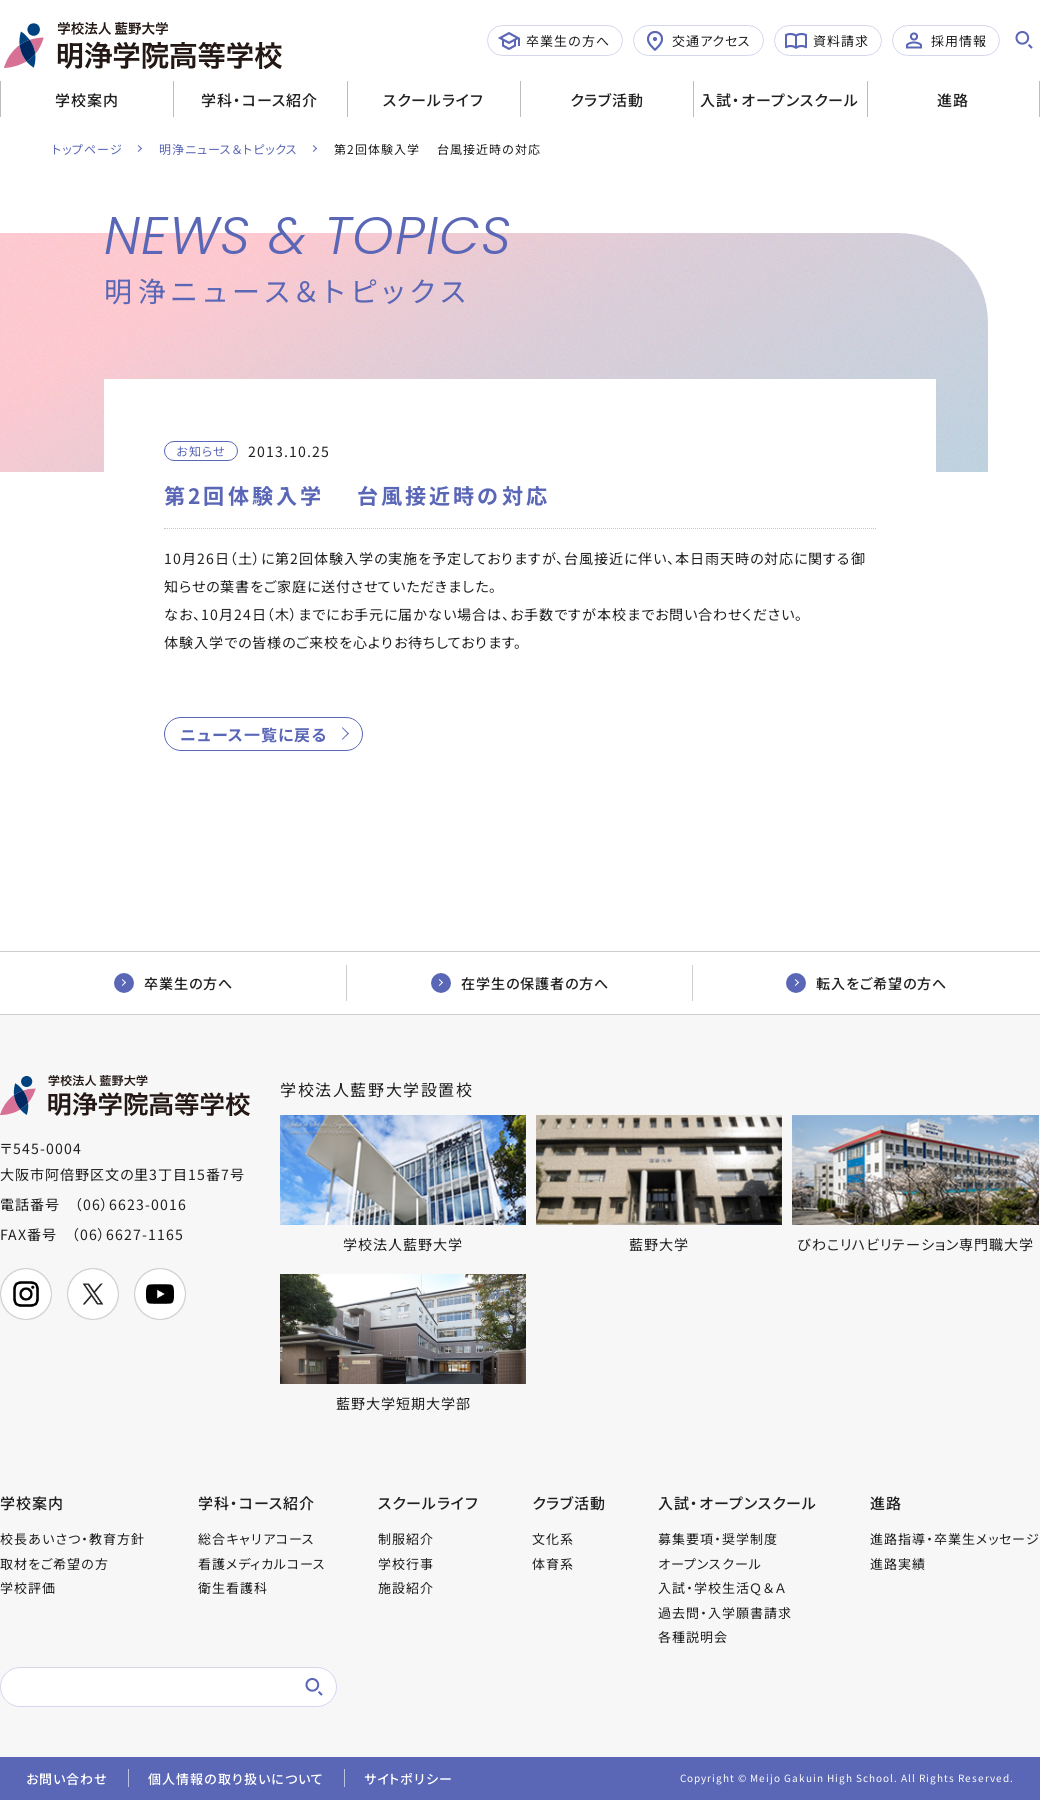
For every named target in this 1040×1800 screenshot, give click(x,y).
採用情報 (945, 41)
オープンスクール (710, 1563)
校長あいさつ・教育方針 (72, 1538)
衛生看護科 (233, 1587)
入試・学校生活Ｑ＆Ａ (722, 1587)
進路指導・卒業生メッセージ (955, 1538)
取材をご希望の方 (54, 1563)
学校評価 (28, 1587)
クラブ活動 (607, 99)
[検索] (145, 1687)
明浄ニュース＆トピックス (228, 148)
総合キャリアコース (256, 1538)
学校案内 (87, 99)
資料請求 (827, 41)
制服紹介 (406, 1538)
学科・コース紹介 (259, 99)
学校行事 (406, 1563)
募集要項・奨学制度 (718, 1538)
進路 (953, 99)
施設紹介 (406, 1587)
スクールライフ (433, 99)
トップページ (87, 148)
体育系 (553, 1563)
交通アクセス (697, 41)
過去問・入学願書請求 (725, 1612)
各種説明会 (693, 1636)
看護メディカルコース (262, 1563)
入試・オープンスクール (779, 99)
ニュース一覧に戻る (253, 734)
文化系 (553, 1538)
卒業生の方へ (554, 41)
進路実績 (898, 1563)
